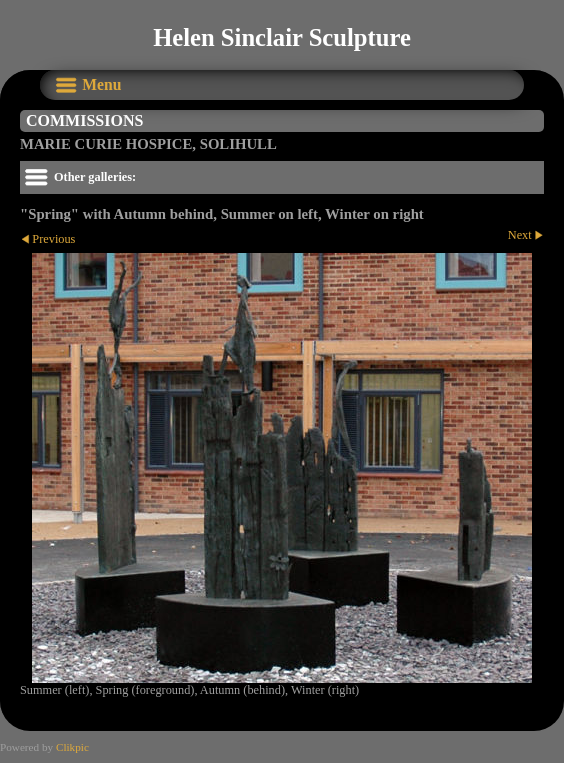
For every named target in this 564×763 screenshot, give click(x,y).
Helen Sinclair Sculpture (282, 37)
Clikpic (72, 747)
